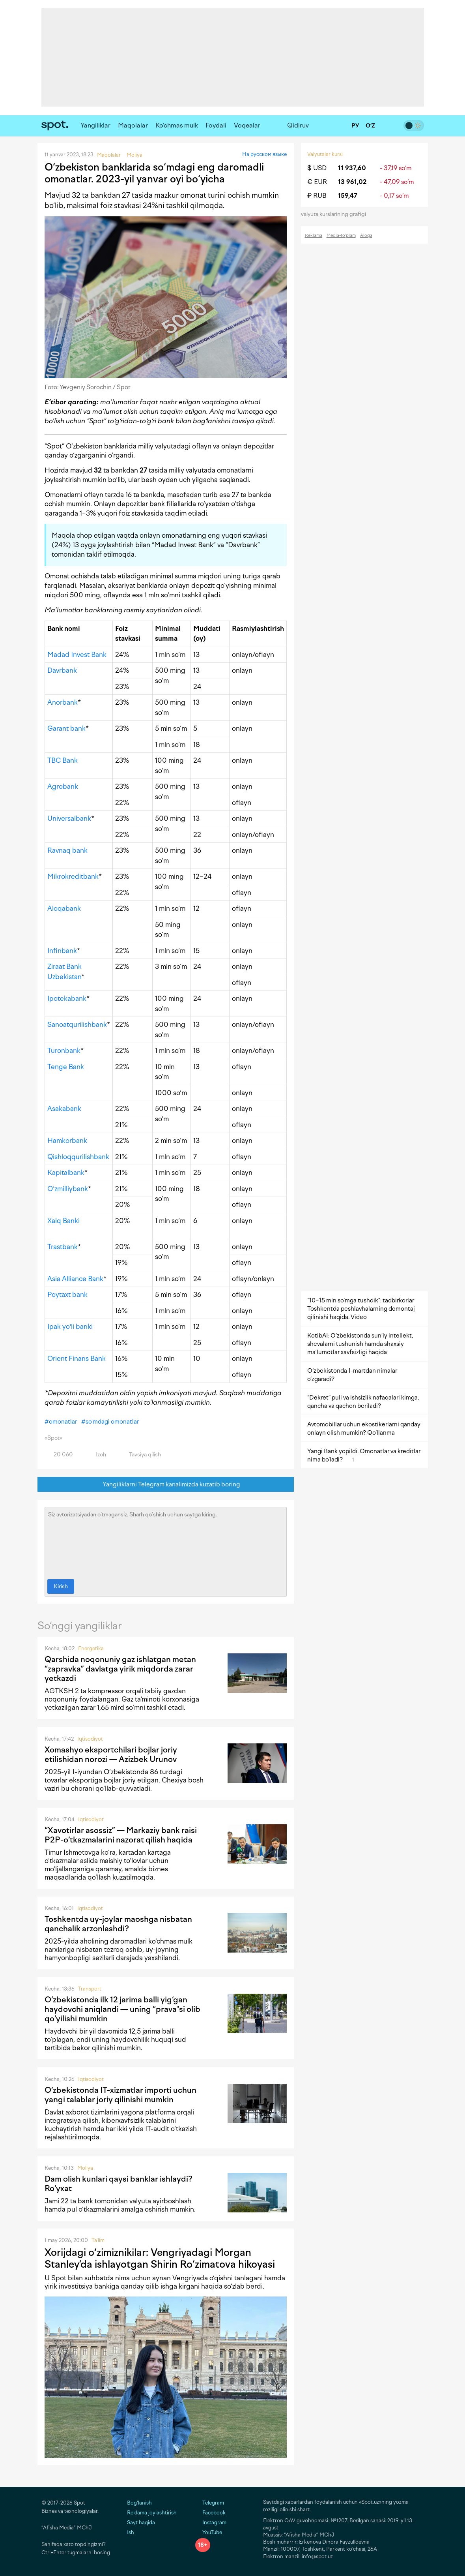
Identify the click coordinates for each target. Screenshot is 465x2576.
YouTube (208, 2532)
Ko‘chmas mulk (176, 125)
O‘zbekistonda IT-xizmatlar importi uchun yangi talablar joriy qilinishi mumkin (120, 2094)
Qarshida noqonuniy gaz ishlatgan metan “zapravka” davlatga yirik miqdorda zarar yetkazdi (120, 1669)
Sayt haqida (141, 2522)
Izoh (96, 1454)
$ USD (317, 168)
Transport (89, 1989)
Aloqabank (64, 908)
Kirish (61, 1586)
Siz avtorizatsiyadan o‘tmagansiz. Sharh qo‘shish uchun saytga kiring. (165, 1541)
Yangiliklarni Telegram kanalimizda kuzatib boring (165, 1484)
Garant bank (66, 728)
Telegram (209, 2503)
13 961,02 (352, 182)
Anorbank (62, 702)
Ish (130, 2532)
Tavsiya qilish (140, 1454)
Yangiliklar (95, 125)
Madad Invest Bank (76, 655)
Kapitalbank (65, 1172)
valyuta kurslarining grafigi (336, 214)
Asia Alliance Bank (75, 1279)
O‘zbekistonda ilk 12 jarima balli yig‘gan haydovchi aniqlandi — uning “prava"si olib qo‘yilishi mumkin (122, 2009)
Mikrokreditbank (73, 876)
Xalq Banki (63, 1221)
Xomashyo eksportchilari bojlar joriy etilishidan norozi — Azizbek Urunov (111, 1754)
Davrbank (62, 670)
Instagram (210, 2522)
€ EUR (317, 182)
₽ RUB (317, 195)
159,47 (347, 195)
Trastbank (62, 1247)
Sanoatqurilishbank (77, 1024)
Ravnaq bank (67, 850)
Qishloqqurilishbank (78, 1157)
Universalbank (69, 818)
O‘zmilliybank (67, 1189)
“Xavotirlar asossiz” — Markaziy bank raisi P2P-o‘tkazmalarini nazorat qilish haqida (121, 1835)
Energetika (91, 1648)
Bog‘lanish (139, 2503)
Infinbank (62, 951)
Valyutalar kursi (325, 154)
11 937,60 (352, 168)
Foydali (215, 125)
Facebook (210, 2513)
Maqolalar (133, 125)
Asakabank (64, 1109)
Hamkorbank (67, 1140)
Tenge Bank (65, 1067)
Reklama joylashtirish (152, 2513)
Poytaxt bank (67, 1294)
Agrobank (62, 786)
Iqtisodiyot (90, 1739)
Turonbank (63, 1050)
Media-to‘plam (341, 235)
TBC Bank (62, 760)
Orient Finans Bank (76, 1358)
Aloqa (366, 235)
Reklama (313, 235)
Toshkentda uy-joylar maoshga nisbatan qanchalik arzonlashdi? (118, 1923)
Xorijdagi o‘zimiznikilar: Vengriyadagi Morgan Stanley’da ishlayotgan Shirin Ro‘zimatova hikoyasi (160, 2258)
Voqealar (247, 125)
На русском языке (264, 154)
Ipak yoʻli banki (70, 1326)
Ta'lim (98, 2240)
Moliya (85, 2168)
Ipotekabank (66, 998)
